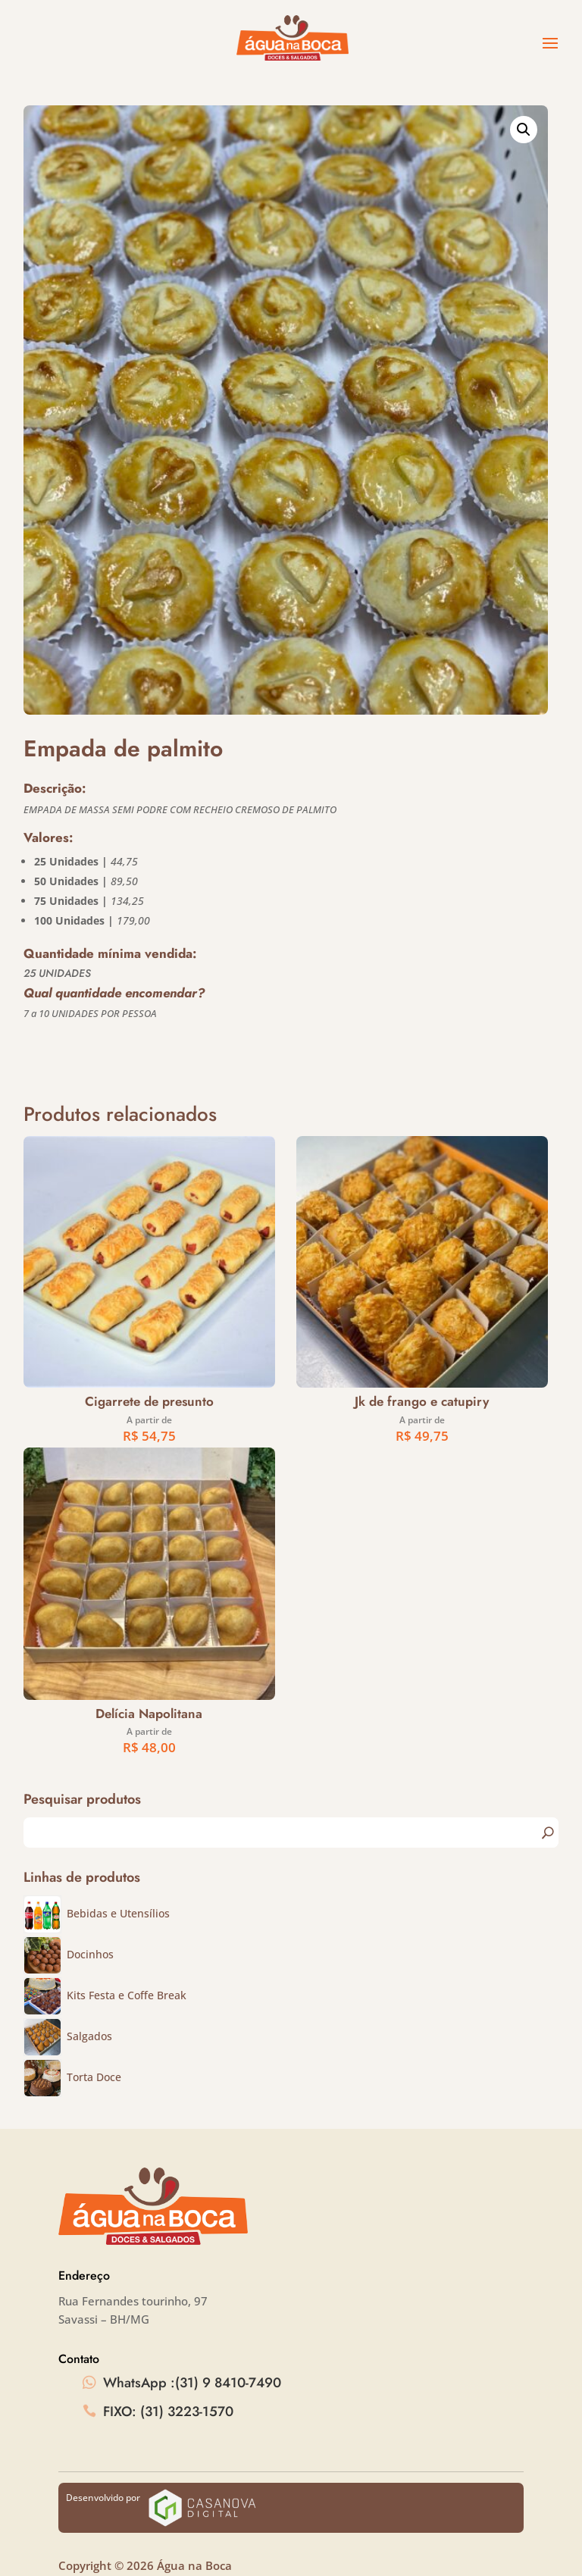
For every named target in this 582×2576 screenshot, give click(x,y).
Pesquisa (547, 1832)
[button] (523, 129)
